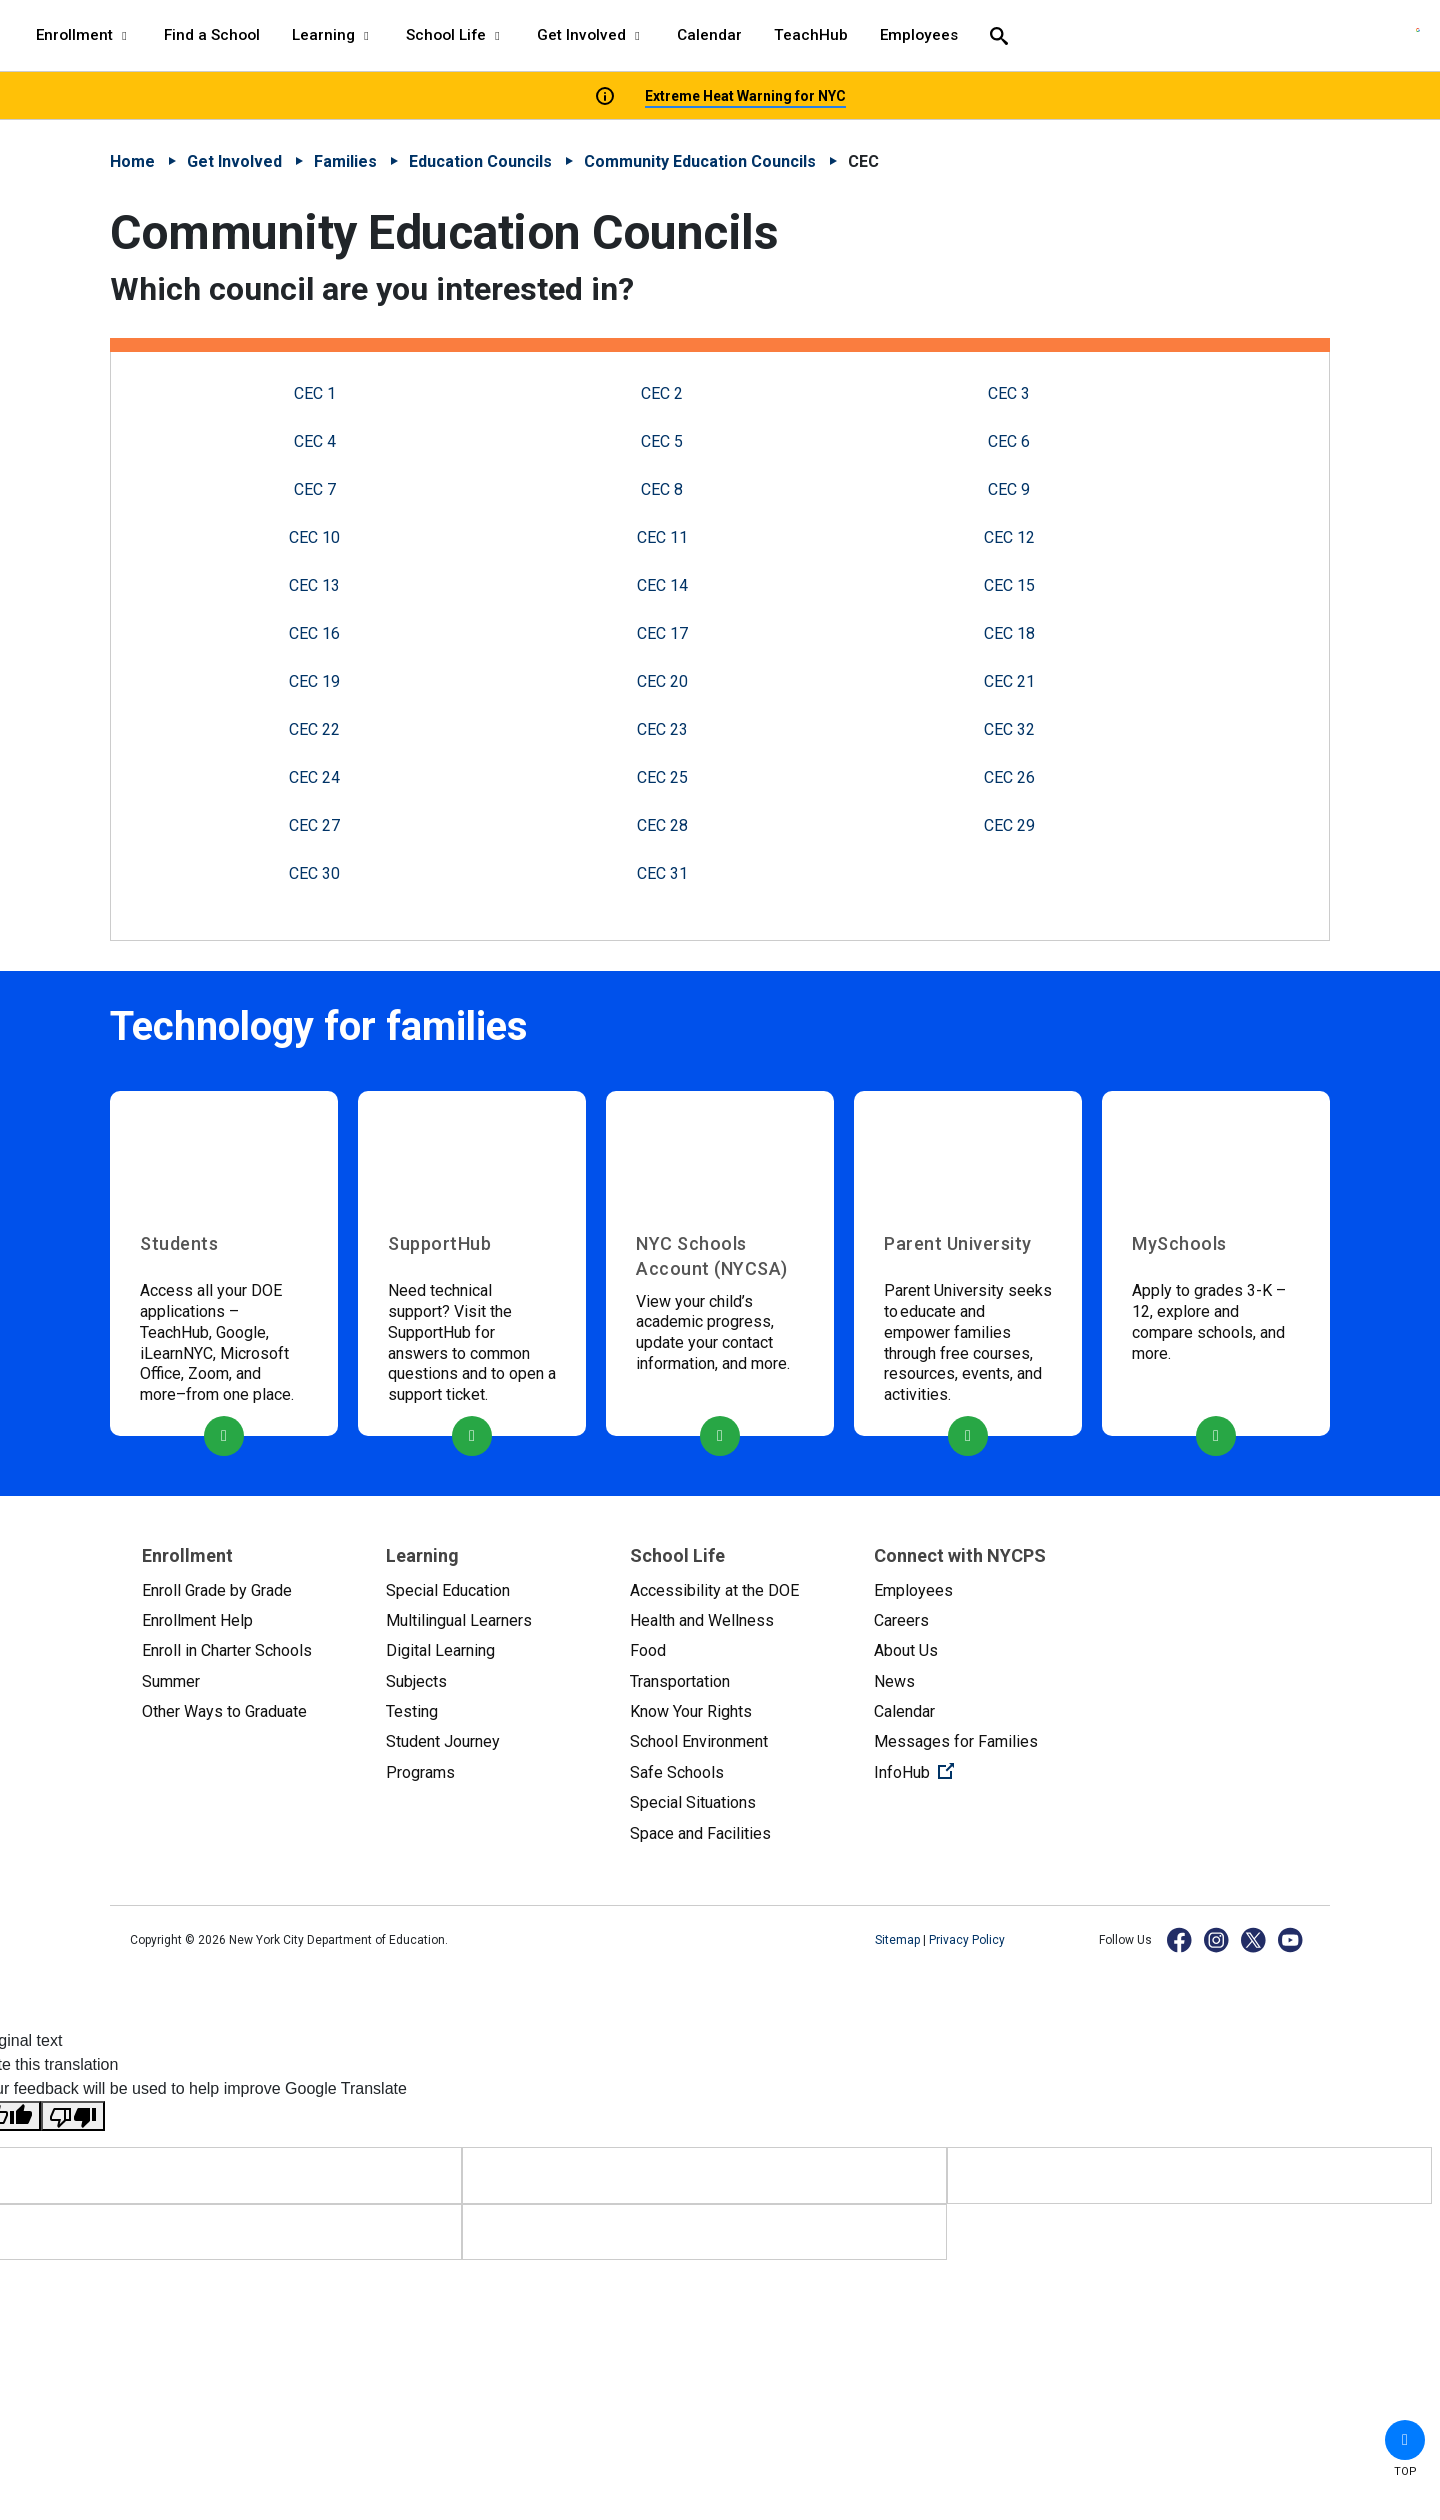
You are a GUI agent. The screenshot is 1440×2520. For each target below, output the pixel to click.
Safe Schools (677, 1772)
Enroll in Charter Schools (227, 1650)
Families (345, 161)
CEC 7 (315, 489)
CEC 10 (314, 537)
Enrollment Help (197, 1620)
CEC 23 (662, 729)
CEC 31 (662, 873)
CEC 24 (314, 777)
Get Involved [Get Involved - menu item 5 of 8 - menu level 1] (591, 35)
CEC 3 (1009, 393)
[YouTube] (1291, 1939)
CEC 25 (662, 777)
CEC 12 (1009, 537)
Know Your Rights (691, 1711)
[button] (1405, 2440)
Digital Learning (440, 1650)
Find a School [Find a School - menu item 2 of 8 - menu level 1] (212, 35)
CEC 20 (662, 681)
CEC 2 (662, 393)
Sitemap (899, 1940)
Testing (412, 1711)
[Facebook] (1180, 1939)
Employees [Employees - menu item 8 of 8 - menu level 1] (919, 35)
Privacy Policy (967, 1940)
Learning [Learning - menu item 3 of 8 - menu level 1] (333, 35)
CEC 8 (662, 489)
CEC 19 (314, 681)
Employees (913, 1590)
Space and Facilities (700, 1833)
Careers (901, 1620)
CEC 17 (662, 633)
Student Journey (443, 1741)
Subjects (416, 1681)
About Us (906, 1650)
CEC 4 (315, 441)
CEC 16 (314, 633)
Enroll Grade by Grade (217, 1590)
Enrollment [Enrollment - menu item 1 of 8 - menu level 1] (84, 35)
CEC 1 (315, 393)
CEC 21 (1009, 681)
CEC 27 (314, 825)
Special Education (448, 1590)
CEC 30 (314, 873)
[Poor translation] (73, 2116)
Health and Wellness (702, 1620)
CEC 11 (662, 537)
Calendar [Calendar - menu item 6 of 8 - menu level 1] (709, 35)
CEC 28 (662, 825)
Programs (420, 1772)
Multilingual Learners (459, 1620)
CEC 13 (314, 585)
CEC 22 (314, 729)
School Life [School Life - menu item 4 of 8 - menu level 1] (455, 35)
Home (132, 161)
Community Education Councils (700, 161)
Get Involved (234, 161)
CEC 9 (1009, 489)
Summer (171, 1681)
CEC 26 (1009, 777)
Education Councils (480, 161)
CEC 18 (1009, 633)
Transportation (680, 1681)
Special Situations (693, 1802)
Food (648, 1650)
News (894, 1681)
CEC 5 (662, 441)
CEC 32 (1009, 729)
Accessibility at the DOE (714, 1590)
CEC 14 (662, 585)
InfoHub (980, 1771)
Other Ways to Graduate (224, 1711)
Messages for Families (956, 1741)
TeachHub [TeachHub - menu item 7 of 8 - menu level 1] (811, 35)
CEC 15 (1009, 585)
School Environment (699, 1741)
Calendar (904, 1711)
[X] (1254, 1939)
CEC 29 (1009, 825)
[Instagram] (1217, 1939)
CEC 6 (1009, 441)
